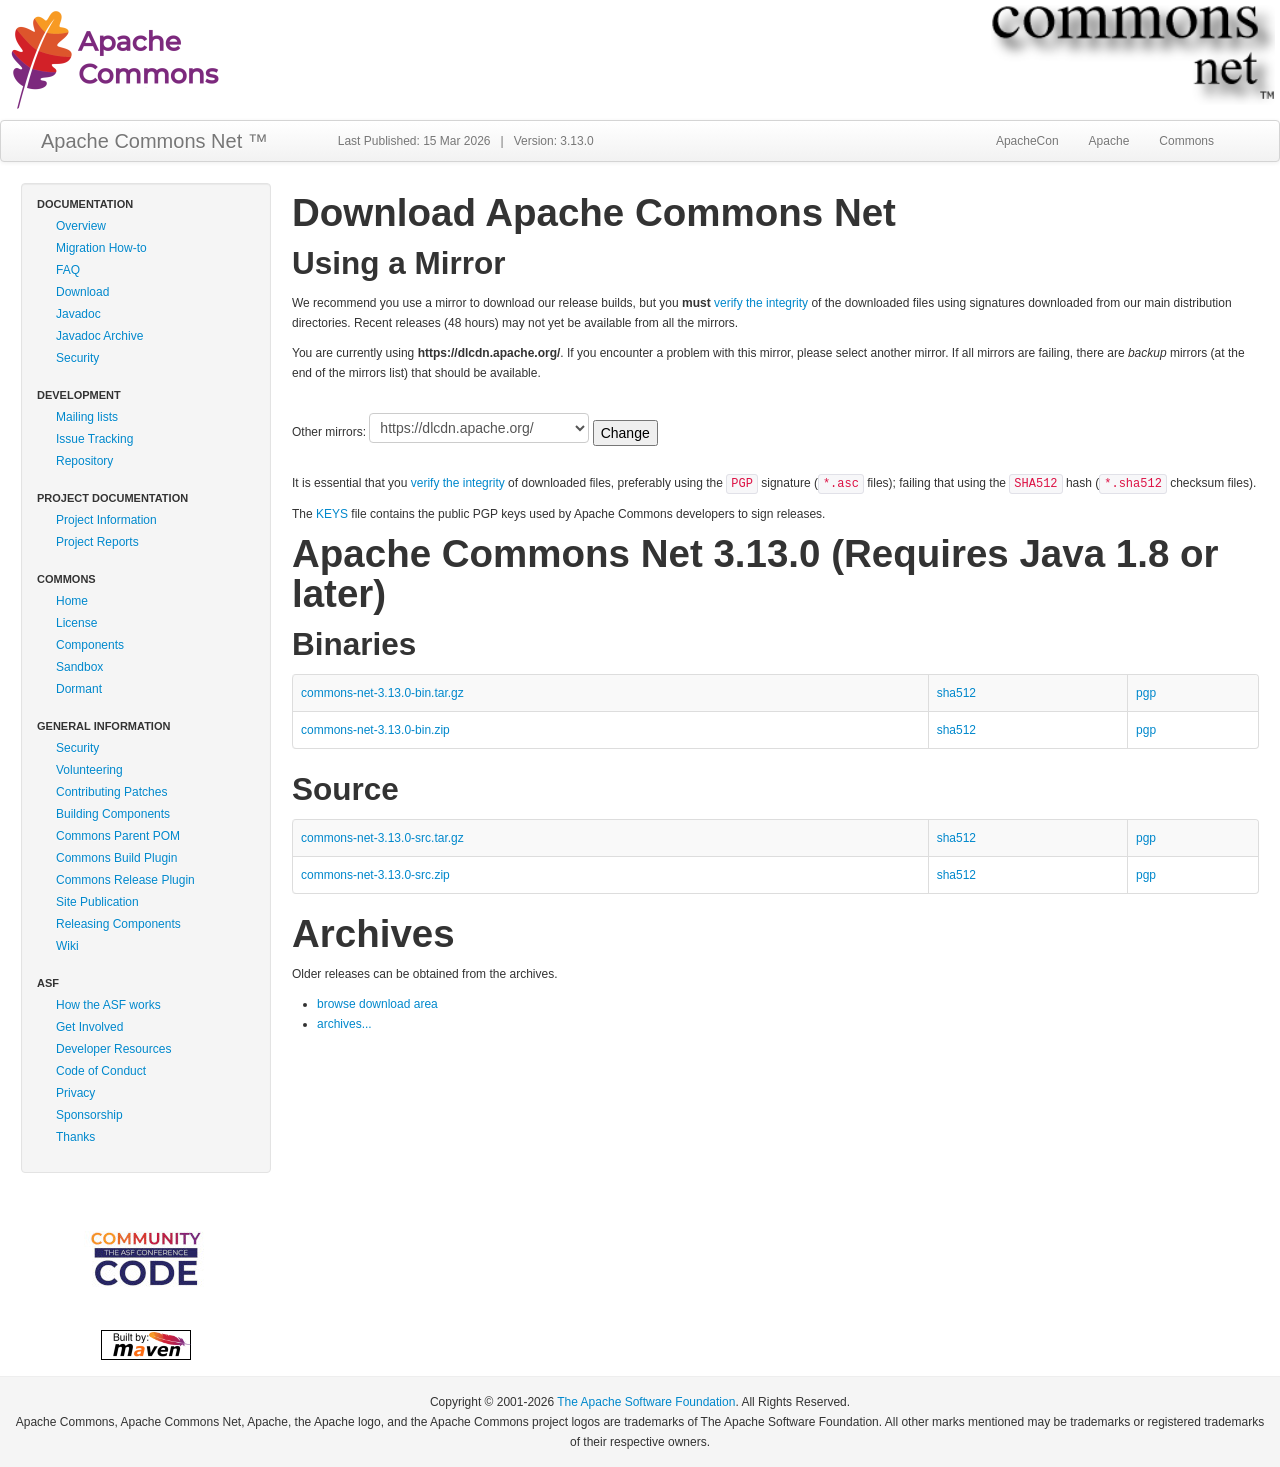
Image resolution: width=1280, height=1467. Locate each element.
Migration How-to (101, 248)
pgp (1146, 693)
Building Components (113, 814)
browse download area (377, 1004)
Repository (84, 461)
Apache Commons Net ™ (154, 141)
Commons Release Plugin (125, 880)
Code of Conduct (101, 1071)
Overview (81, 226)
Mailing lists (87, 417)
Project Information (106, 520)
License (76, 623)
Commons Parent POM (118, 836)
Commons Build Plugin (116, 858)
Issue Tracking (94, 439)
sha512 (956, 693)
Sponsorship (89, 1115)
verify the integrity (761, 303)
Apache (1109, 141)
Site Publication (97, 902)
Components (90, 645)
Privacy (75, 1093)
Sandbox (79, 667)
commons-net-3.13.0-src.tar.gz (382, 838)
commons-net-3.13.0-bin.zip (375, 730)
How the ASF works (108, 1005)
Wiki (67, 946)
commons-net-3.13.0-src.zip (375, 875)
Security (77, 358)
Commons (1186, 141)
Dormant (79, 689)
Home (72, 601)
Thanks (75, 1137)
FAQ (68, 270)
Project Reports (97, 542)
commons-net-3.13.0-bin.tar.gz (382, 693)
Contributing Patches (111, 792)
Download (82, 292)
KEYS (332, 514)
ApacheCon (1027, 141)
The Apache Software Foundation (646, 1402)
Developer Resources (113, 1049)
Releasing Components (118, 924)
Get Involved (89, 1027)
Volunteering (89, 770)
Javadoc (78, 314)
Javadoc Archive (99, 336)
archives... (344, 1024)
